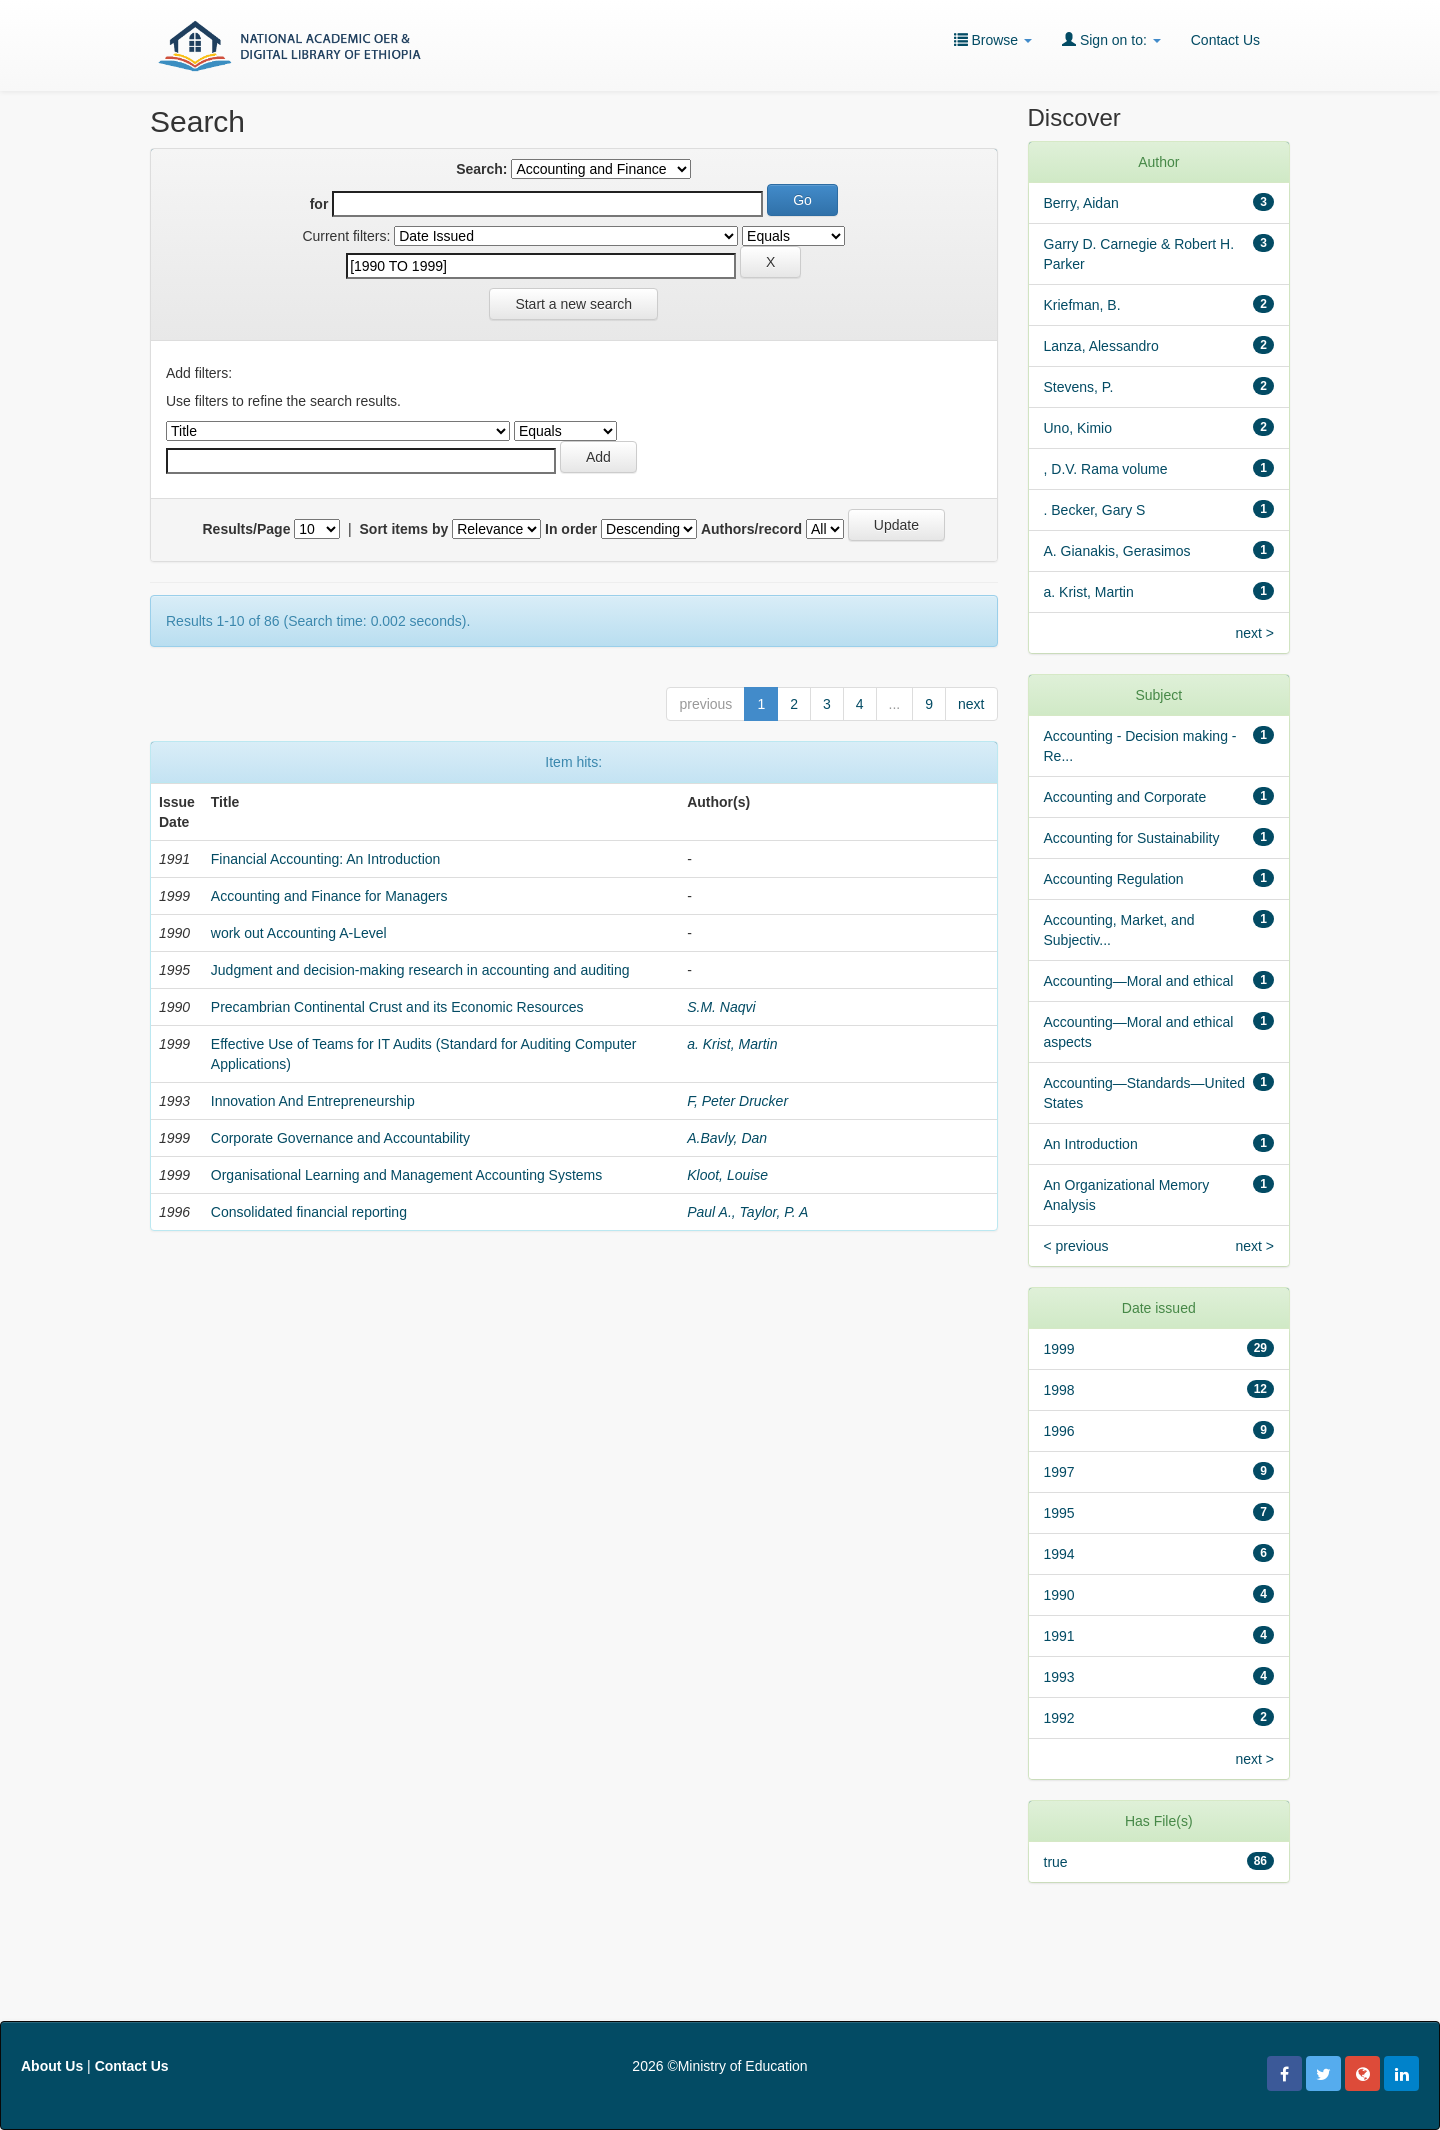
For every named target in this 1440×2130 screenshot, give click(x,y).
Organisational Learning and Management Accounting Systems (406, 1175)
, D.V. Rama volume (1106, 469)
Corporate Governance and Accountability (340, 1138)
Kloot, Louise (727, 1175)
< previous (1076, 1246)
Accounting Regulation (1114, 879)
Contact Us (1225, 40)
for (319, 204)
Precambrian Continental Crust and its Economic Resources (397, 1007)
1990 (1059, 1595)
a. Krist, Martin (732, 1044)
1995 (1059, 1513)
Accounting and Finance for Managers (329, 896)
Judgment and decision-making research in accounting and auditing (420, 970)
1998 (1059, 1390)
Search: (481, 169)
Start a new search (573, 304)
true (1056, 1862)
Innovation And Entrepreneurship (313, 1101)
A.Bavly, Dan (727, 1138)
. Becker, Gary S (1095, 510)
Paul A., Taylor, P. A (747, 1212)
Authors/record (751, 529)
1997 (1059, 1472)
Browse (993, 39)
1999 (1059, 1349)
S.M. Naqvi (721, 1007)
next (971, 704)
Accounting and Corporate (1125, 797)
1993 (1059, 1677)
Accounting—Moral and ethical (1139, 981)
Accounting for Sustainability (1132, 838)
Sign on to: (1111, 39)
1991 (1059, 1636)
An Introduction (1091, 1144)
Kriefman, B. (1082, 305)
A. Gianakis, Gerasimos (1117, 551)
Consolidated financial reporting (309, 1212)
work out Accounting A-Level (299, 933)
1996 (1059, 1431)
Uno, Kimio (1078, 428)
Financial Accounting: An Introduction (326, 859)
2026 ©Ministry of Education (719, 2066)
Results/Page (247, 529)
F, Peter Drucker (737, 1101)
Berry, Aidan (1081, 203)
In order (571, 529)
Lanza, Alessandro (1101, 346)
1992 (1059, 1718)
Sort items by (404, 529)
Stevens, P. (1079, 387)
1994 (1059, 1554)
